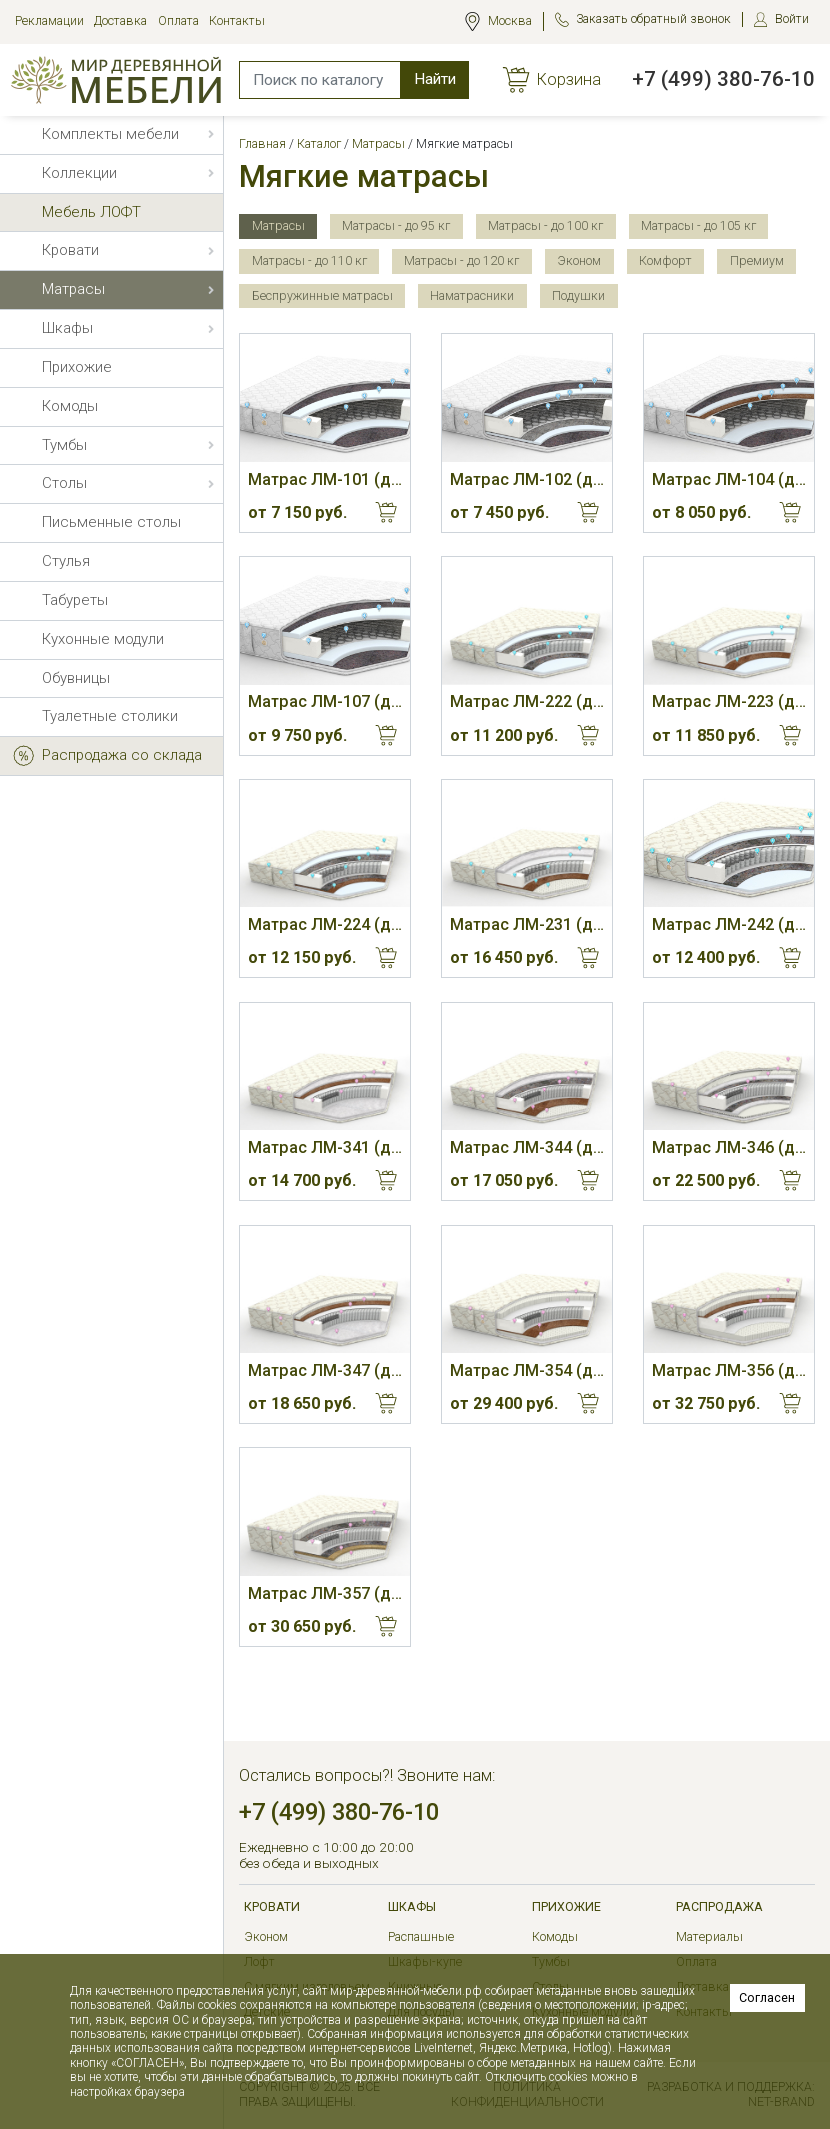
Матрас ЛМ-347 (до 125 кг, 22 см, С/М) (325, 1370)
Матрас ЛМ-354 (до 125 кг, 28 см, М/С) (527, 1370)
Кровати (272, 1907)
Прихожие (566, 1907)
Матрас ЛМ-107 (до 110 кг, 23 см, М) (325, 701)
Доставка (120, 20)
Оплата (178, 20)
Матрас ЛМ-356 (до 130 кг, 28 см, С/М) (729, 1370)
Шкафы (412, 1907)
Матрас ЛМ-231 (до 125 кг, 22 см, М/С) (527, 924)
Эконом (266, 1936)
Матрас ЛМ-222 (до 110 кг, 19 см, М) (527, 701)
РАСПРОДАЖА (719, 1907)
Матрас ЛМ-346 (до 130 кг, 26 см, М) (729, 1147)
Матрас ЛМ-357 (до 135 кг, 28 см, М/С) (325, 1593)
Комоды (555, 1936)
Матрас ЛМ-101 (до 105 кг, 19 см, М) (325, 479)
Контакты (237, 20)
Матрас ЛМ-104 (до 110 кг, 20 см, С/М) (729, 479)
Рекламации (49, 20)
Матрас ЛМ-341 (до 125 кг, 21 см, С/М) (325, 1147)
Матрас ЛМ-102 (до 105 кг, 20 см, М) (527, 479)
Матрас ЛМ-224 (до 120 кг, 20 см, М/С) (325, 924)
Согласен (767, 1997)
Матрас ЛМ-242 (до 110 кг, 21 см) (729, 924)
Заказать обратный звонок (653, 18)
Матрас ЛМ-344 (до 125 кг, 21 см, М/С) (527, 1147)
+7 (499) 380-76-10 (723, 79)
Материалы (709, 1936)
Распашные (421, 1936)
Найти (435, 79)
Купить (386, 512)
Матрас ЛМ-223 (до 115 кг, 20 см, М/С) (729, 701)
